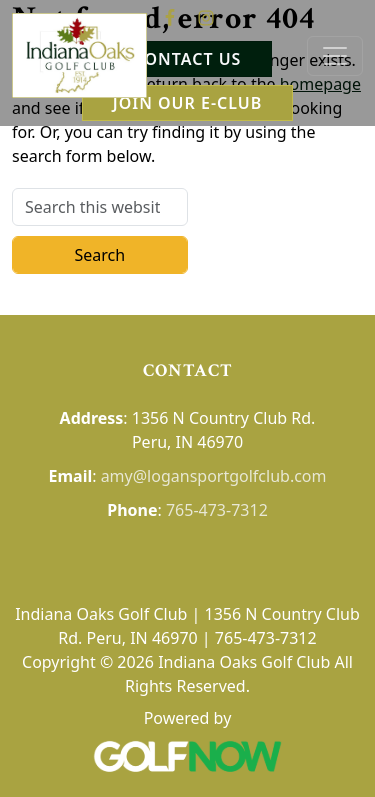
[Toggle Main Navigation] (335, 56)
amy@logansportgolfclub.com (214, 476)
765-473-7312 (217, 510)
